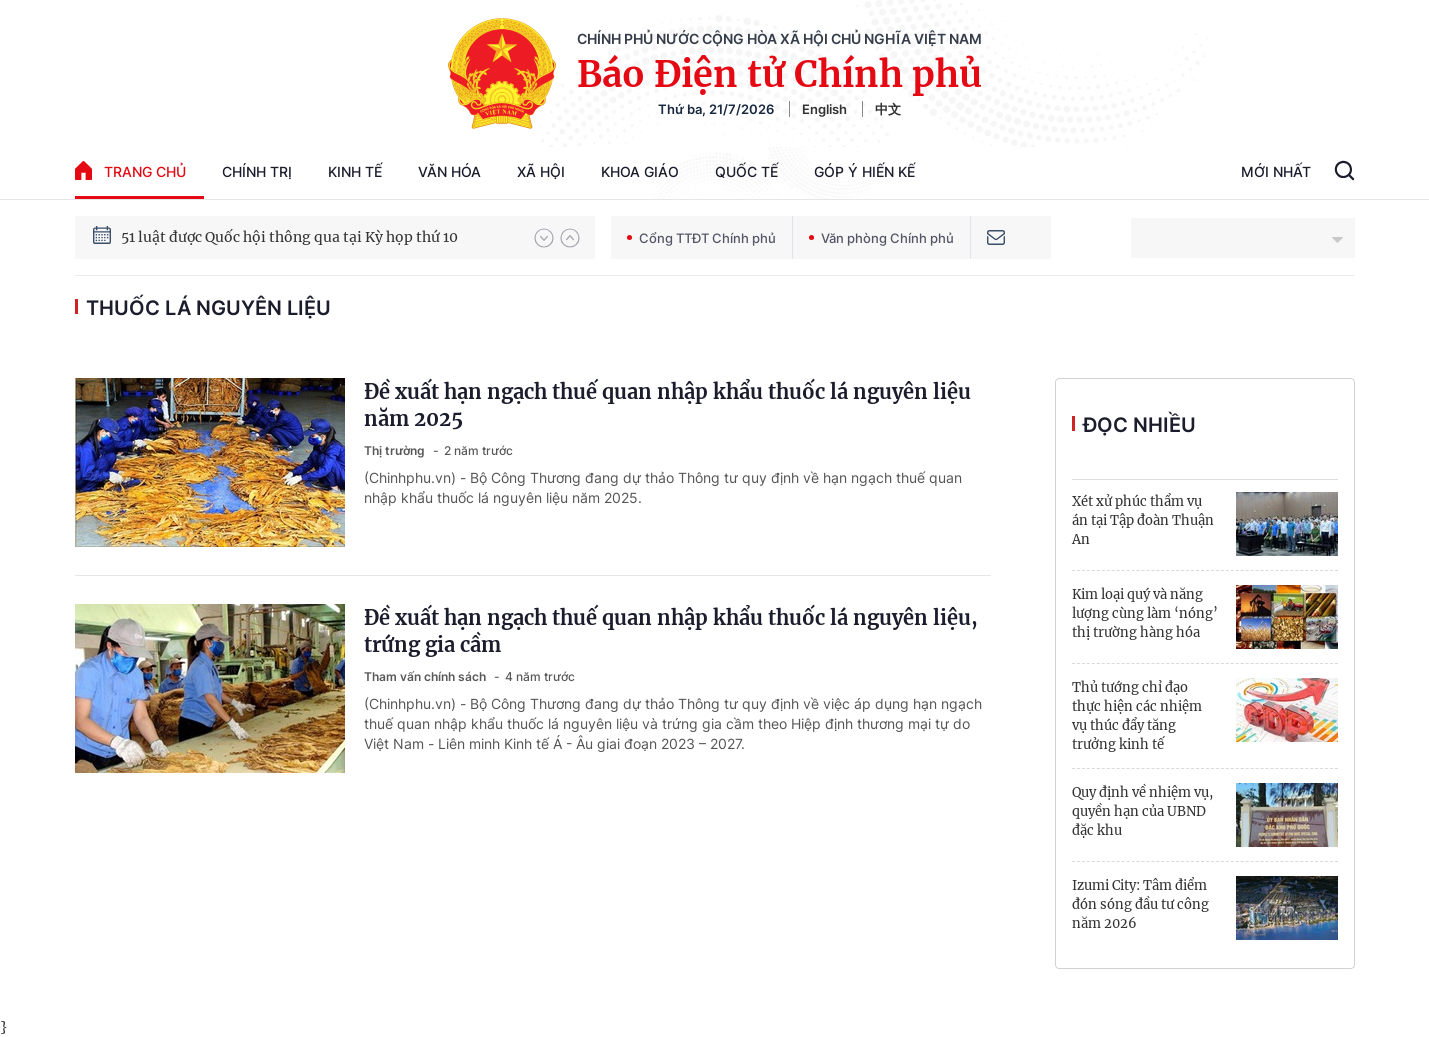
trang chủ (130, 170)
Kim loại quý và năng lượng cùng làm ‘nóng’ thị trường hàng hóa (1145, 613)
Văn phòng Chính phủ (881, 238)
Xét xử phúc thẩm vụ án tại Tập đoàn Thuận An (1143, 520)
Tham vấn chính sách (426, 676)
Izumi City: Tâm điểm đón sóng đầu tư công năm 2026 (1140, 904)
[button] (544, 238)
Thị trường (396, 450)
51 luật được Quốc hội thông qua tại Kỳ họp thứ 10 (289, 237)
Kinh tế (355, 171)
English (824, 109)
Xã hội (541, 171)
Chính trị (257, 171)
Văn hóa (449, 171)
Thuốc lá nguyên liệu (208, 308)
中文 (888, 109)
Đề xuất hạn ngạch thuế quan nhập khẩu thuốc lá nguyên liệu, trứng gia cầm (671, 631)
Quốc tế (746, 171)
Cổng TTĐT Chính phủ (701, 238)
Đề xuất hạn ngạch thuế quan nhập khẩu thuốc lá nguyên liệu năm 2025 (667, 405)
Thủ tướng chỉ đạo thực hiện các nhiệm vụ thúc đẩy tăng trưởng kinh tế (1137, 716)
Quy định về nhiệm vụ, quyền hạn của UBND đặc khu (1142, 811)
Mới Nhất (1276, 171)
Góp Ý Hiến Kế (864, 171)
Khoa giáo (640, 171)
